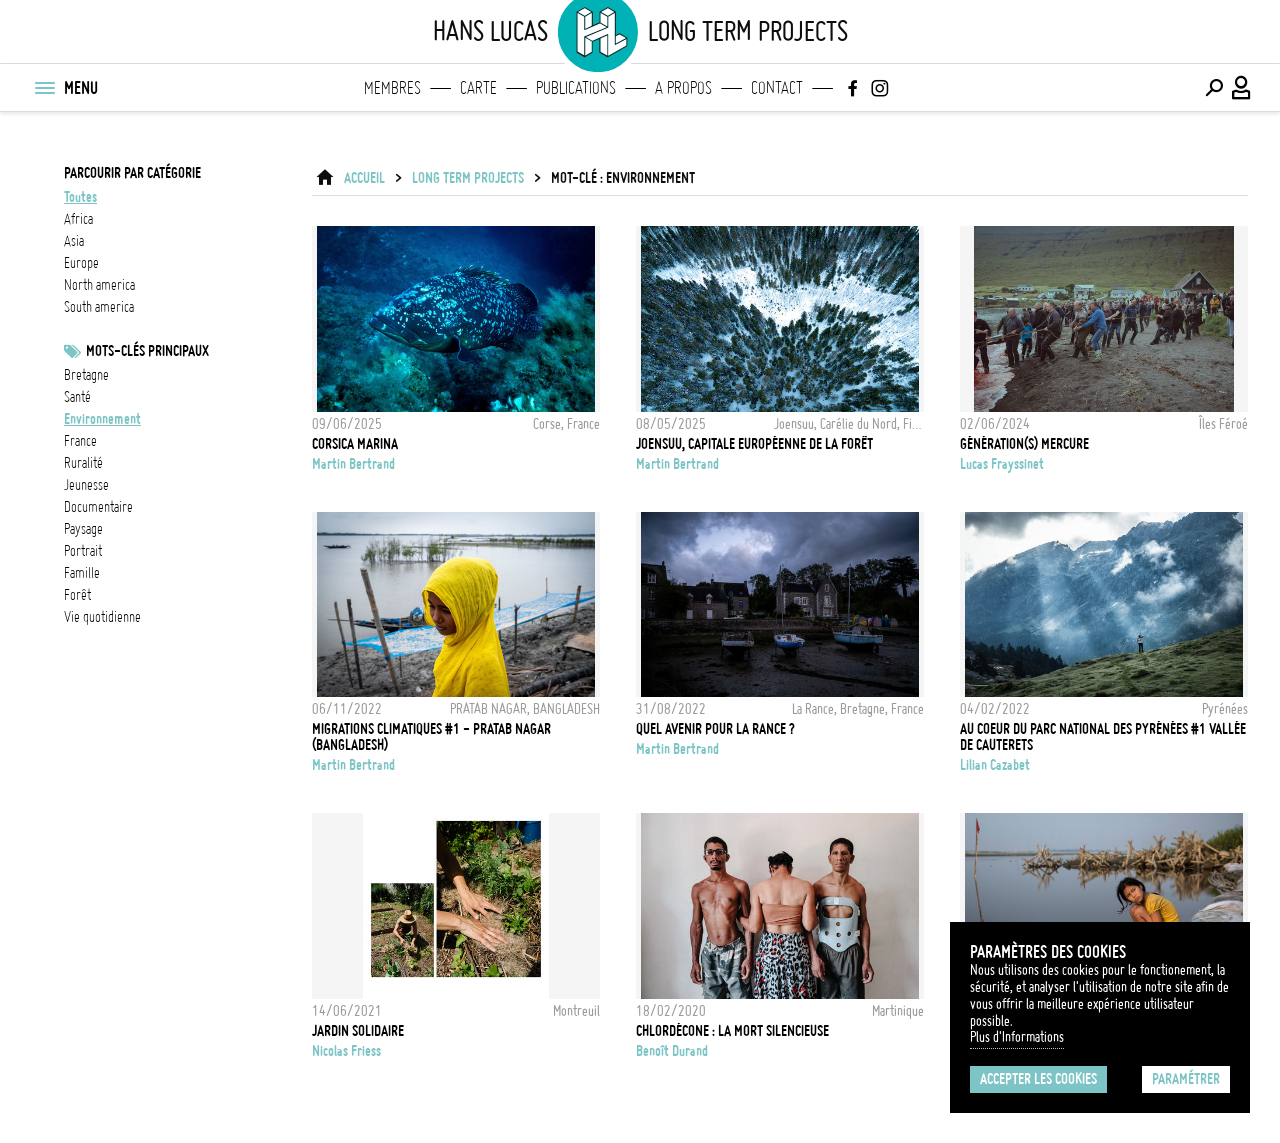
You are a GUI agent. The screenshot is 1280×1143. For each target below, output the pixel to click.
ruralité (83, 463)
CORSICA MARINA (355, 444)
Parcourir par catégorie (132, 173)
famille (82, 573)
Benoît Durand (672, 1051)
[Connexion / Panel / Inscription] (1242, 88)
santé (77, 397)
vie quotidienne (102, 617)
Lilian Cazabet (995, 765)
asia (74, 241)
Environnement (102, 419)
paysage (83, 529)
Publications (576, 88)
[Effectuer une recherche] (1214, 88)
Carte (478, 88)
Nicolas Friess (346, 1051)
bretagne (86, 375)
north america (99, 285)
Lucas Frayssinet (1002, 464)
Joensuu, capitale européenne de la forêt (754, 444)
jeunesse (86, 485)
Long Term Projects (468, 178)
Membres (392, 88)
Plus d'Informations (1017, 1037)
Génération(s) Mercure (1024, 444)
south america (99, 307)
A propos (683, 88)
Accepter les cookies (1038, 1079)
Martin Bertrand (353, 464)
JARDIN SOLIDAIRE (358, 1031)
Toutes (80, 197)
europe (81, 263)
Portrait (83, 551)
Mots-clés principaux (147, 351)
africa (78, 219)
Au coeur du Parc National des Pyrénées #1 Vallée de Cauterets (1103, 737)
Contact (777, 88)
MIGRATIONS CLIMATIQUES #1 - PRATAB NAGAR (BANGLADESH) (431, 737)
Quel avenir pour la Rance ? (715, 729)
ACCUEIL (364, 178)
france (80, 441)
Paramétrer (1186, 1079)
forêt (77, 595)
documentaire (98, 507)
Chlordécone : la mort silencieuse (732, 1031)
